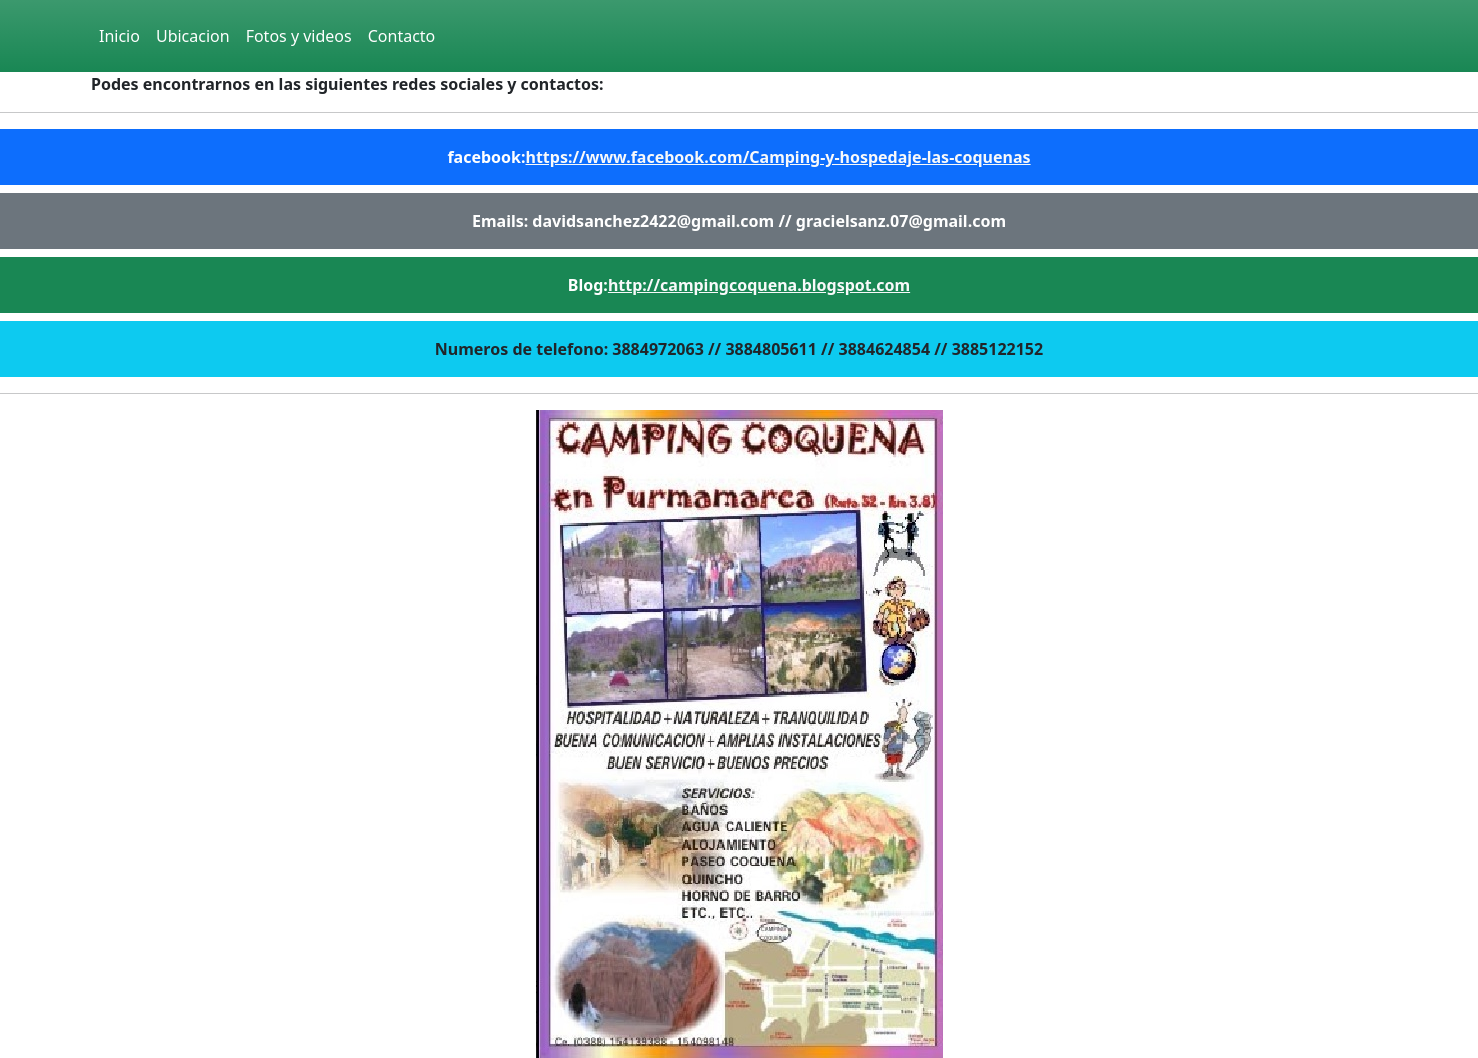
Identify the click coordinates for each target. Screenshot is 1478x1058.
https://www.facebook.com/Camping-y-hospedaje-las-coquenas (778, 157)
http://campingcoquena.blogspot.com (759, 285)
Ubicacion (193, 36)
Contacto (402, 36)
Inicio (119, 36)
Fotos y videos (299, 36)
